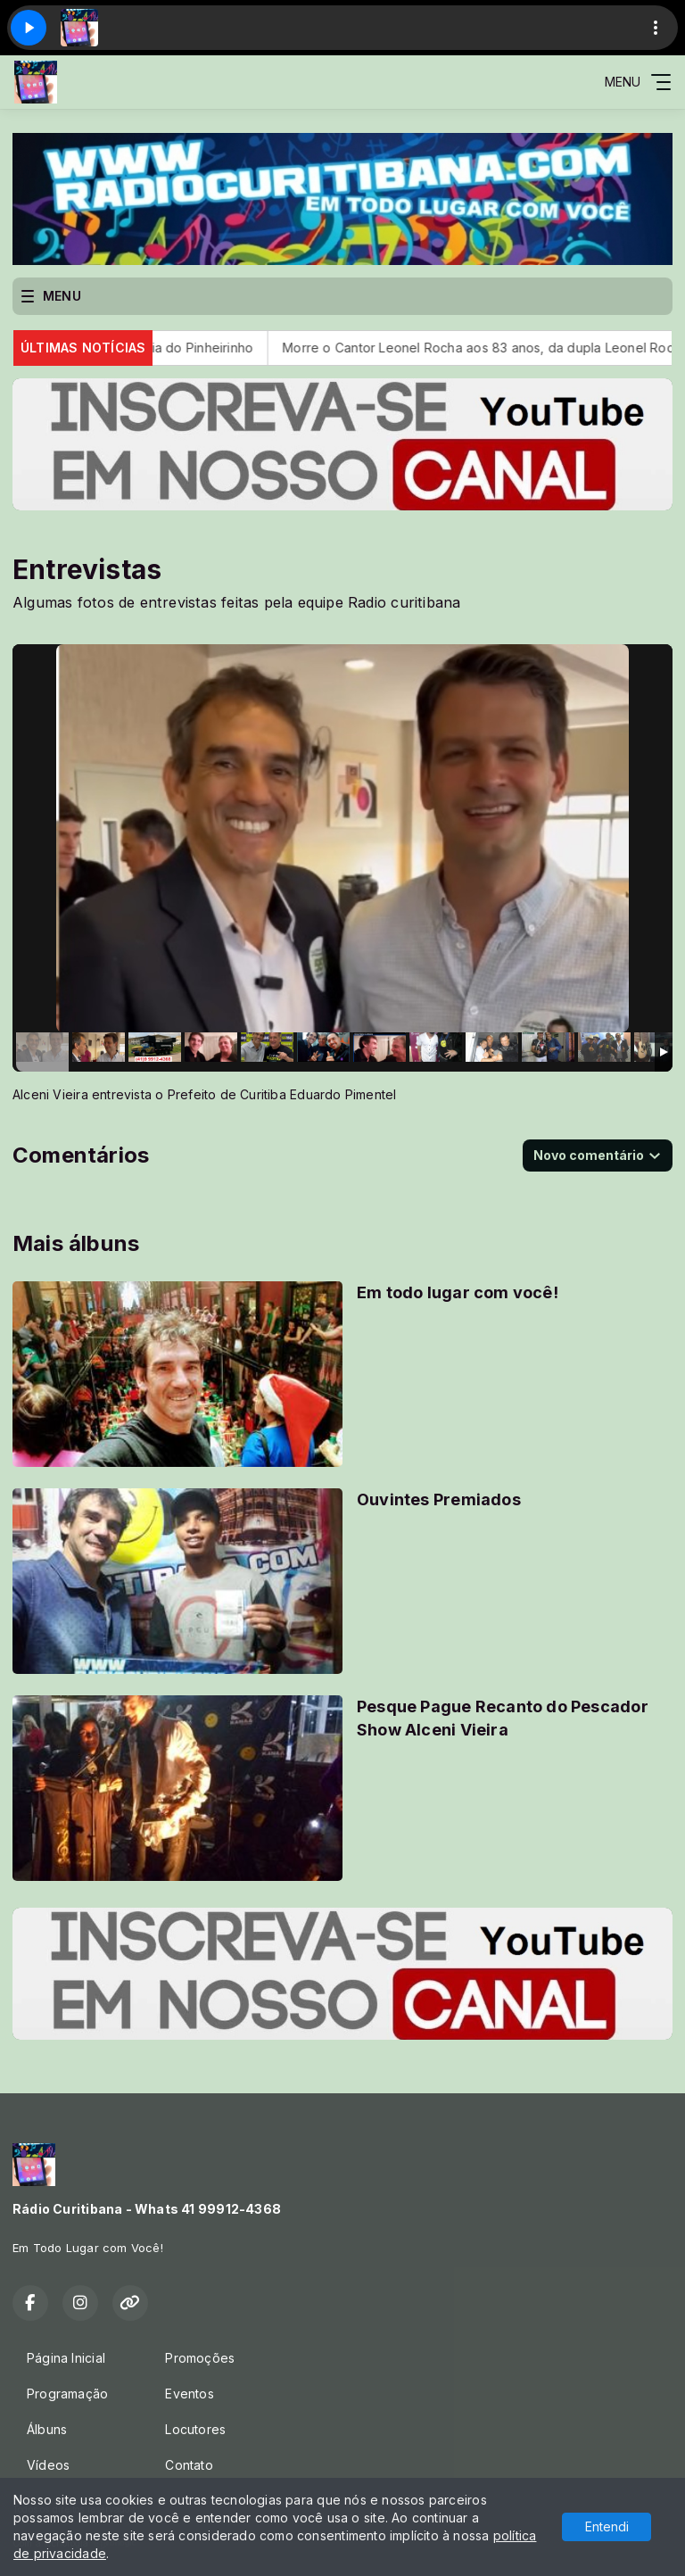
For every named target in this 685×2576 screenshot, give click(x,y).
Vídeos (48, 2464)
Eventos (189, 2393)
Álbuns (47, 2429)
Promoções (200, 2357)
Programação (67, 2393)
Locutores (195, 2429)
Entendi (607, 2526)
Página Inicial (66, 2357)
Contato (188, 2464)
